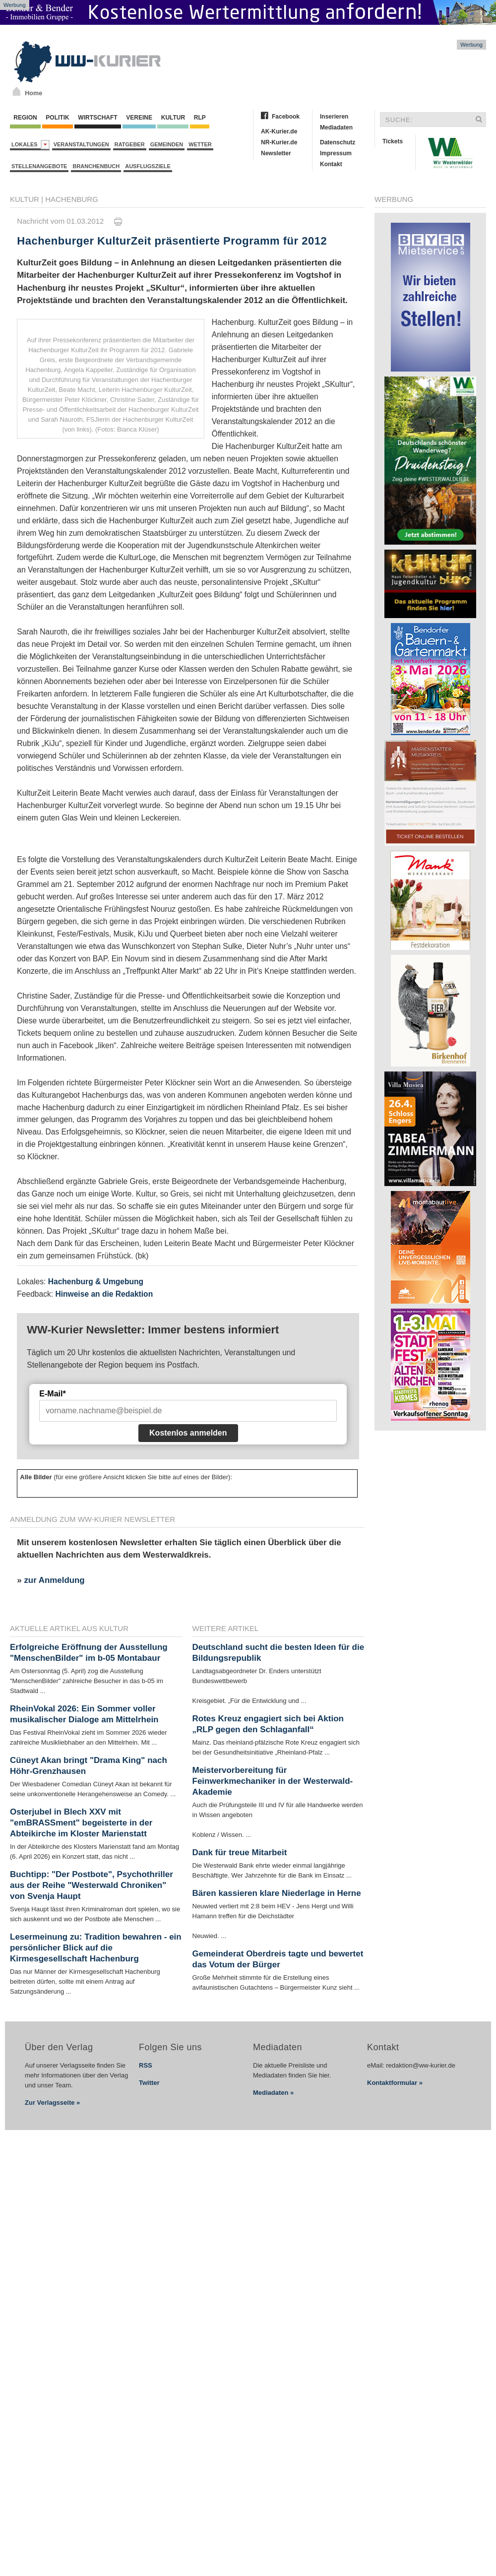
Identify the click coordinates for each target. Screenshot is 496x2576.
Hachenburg (71, 199)
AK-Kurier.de (279, 131)
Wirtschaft (97, 117)
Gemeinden (167, 144)
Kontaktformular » (395, 2082)
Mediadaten (336, 127)
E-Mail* (52, 1393)
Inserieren (334, 116)
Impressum (336, 153)
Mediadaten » (273, 2092)
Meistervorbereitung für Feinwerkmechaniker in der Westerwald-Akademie (272, 1781)
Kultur (172, 117)
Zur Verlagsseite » (52, 2102)
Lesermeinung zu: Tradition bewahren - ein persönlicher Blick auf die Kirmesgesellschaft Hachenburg (96, 1947)
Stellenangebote (39, 166)
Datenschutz (337, 142)
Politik (57, 117)
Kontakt (331, 164)
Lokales (30, 144)
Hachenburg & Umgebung (95, 1281)
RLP (199, 117)
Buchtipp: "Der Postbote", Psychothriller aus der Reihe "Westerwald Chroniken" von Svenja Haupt (91, 1885)
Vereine (139, 117)
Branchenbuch (96, 166)
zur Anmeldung (54, 1580)
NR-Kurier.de (279, 142)
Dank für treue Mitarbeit (239, 1852)
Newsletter (276, 153)
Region (25, 117)
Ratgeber (130, 144)
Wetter (199, 144)
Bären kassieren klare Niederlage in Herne (276, 1893)
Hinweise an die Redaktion (104, 1294)
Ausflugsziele (148, 166)
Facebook (286, 116)
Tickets (392, 141)
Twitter (149, 2082)
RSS (145, 2065)
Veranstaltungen (81, 144)
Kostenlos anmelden (188, 1433)
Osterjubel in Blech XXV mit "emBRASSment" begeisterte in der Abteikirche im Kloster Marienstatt (81, 1822)
